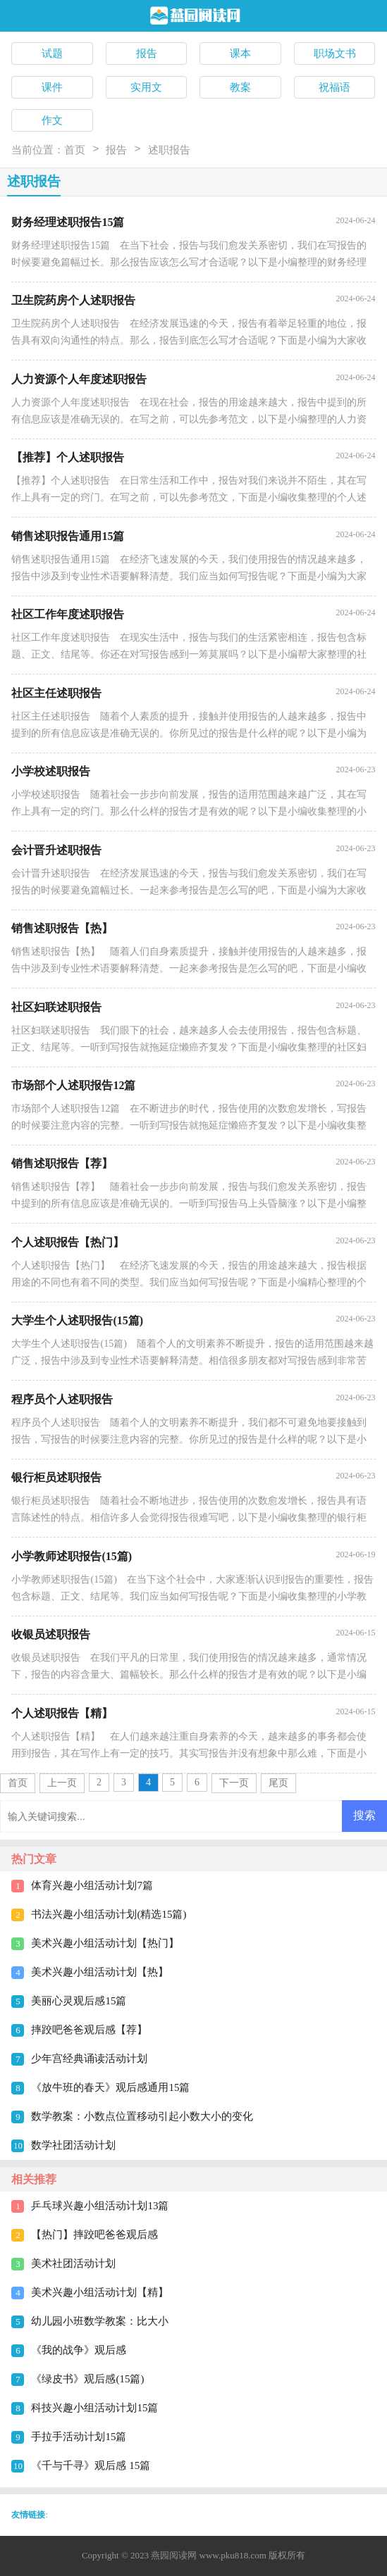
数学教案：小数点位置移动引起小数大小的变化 (142, 2116)
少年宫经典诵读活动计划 (89, 2058)
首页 (74, 150)
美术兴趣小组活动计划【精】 (99, 2292)
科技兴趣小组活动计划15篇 (94, 2407)
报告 (116, 150)
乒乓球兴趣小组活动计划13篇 (99, 2205)
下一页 (234, 1783)
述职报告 (169, 150)
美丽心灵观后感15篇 (78, 2000)
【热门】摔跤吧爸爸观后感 (94, 2234)
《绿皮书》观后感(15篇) (87, 2379)
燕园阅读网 (174, 2555)
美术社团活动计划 (73, 2263)
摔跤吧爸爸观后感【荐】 (89, 2029)
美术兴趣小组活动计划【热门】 (105, 1943)
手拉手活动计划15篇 (78, 2436)
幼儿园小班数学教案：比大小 (99, 2321)
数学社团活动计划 (73, 2145)
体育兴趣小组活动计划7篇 (92, 1885)
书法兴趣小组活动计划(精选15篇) (108, 1914)
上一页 (62, 1783)
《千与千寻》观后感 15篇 (90, 2465)
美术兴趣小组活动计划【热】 (99, 1972)
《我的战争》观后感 (78, 2350)
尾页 (278, 1783)
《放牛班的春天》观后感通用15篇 (110, 2087)
